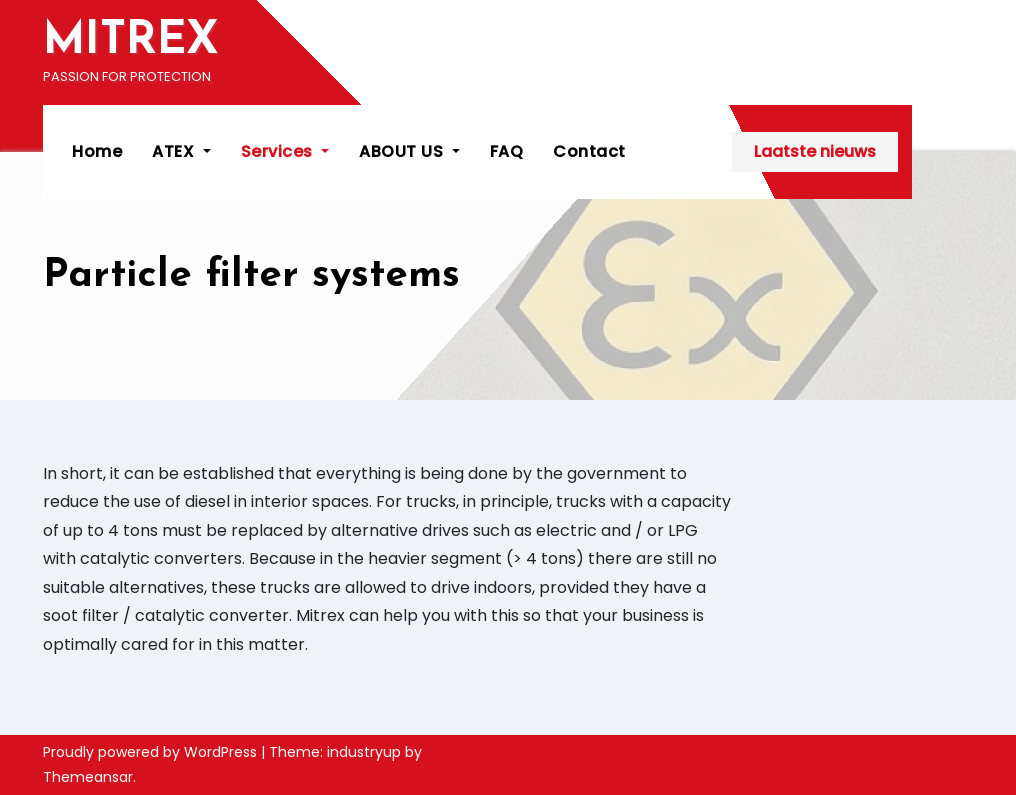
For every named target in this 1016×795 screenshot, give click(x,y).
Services (286, 151)
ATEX (182, 151)
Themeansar (88, 777)
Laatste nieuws (875, 151)
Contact (590, 151)
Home (98, 151)
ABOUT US (410, 151)
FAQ (508, 151)
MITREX (131, 41)
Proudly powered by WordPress (152, 752)
